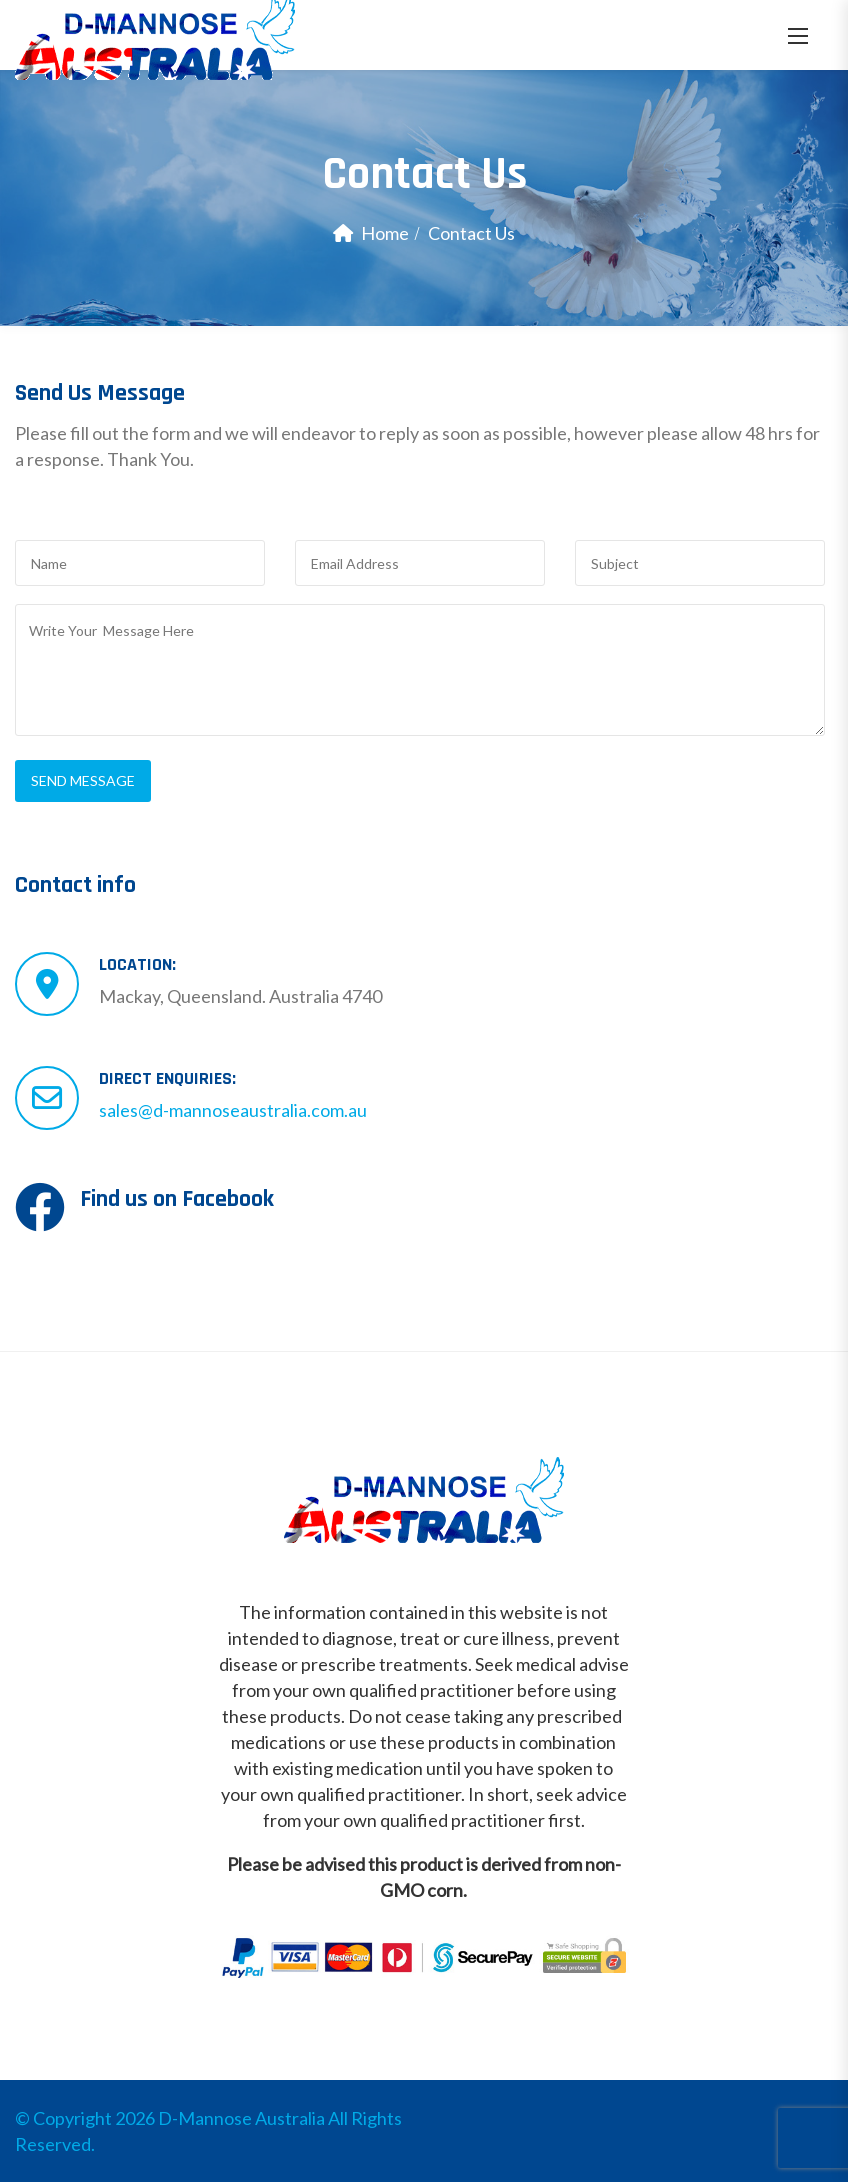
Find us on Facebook (177, 1199)
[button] (798, 35)
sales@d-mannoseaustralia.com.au (233, 1110)
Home (385, 233)
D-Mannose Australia (241, 2118)
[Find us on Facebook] (40, 1207)
